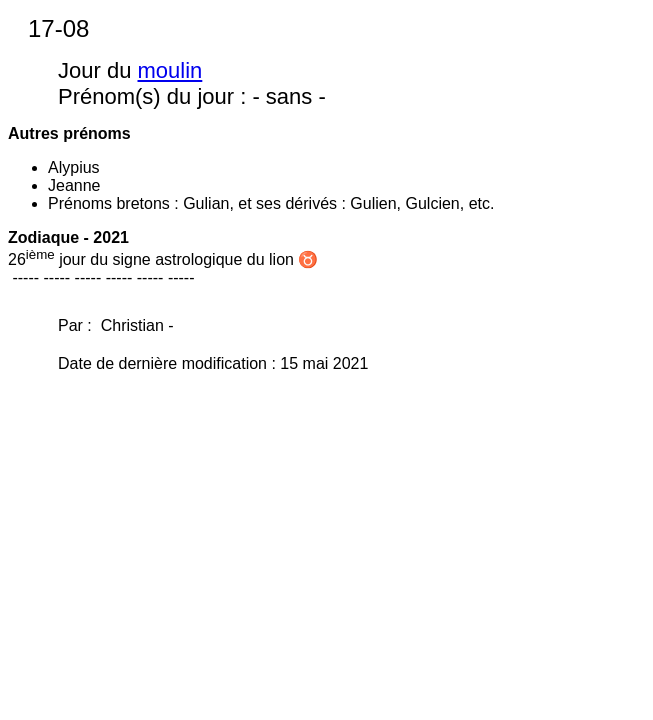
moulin (170, 70)
